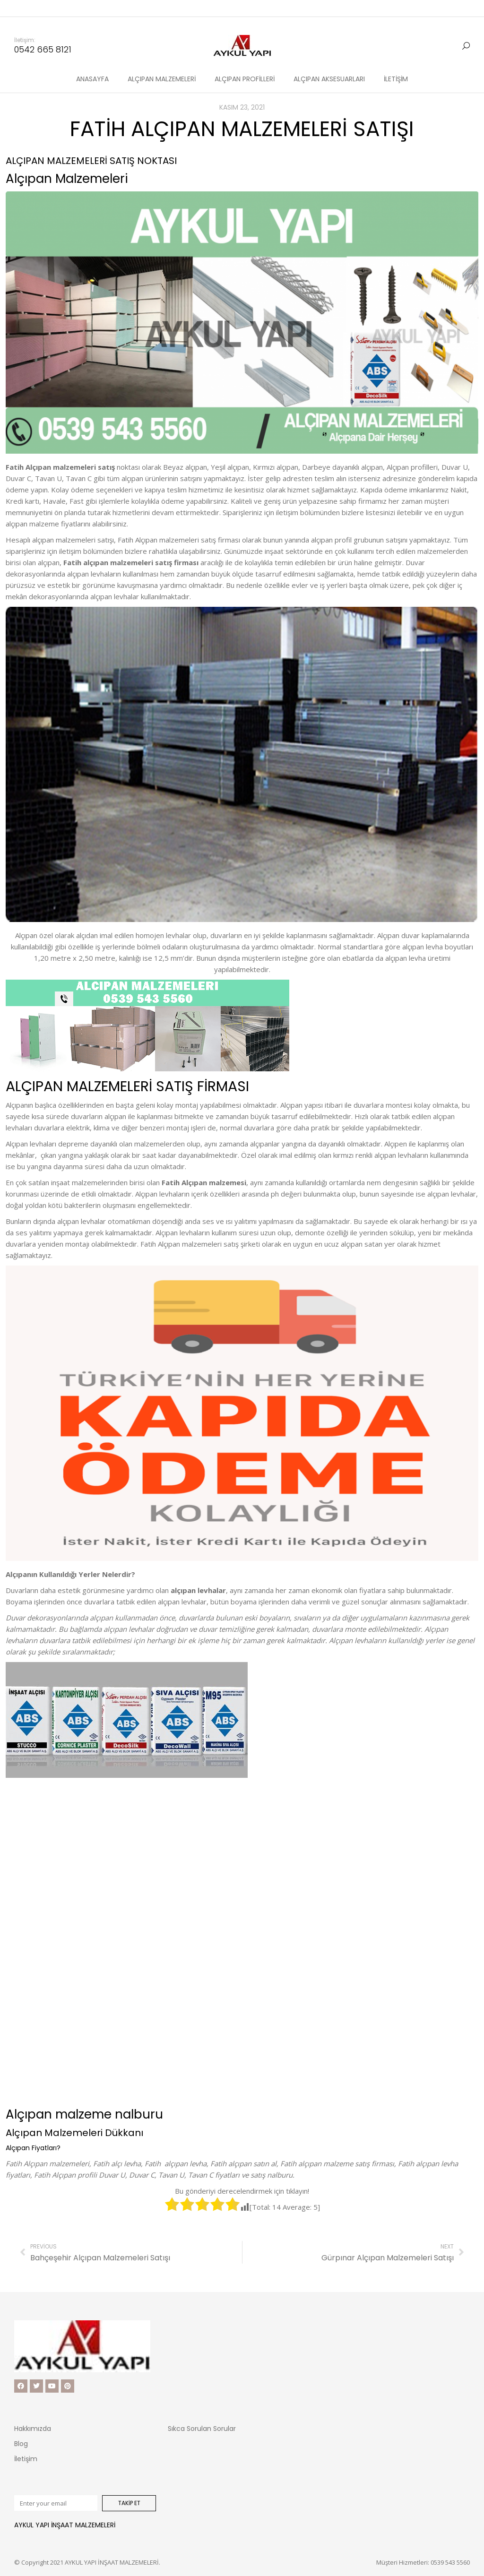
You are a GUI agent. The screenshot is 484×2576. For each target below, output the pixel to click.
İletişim (25, 2459)
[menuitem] (92, 62)
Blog (21, 2443)
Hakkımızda (32, 2428)
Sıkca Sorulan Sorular (202, 2428)
